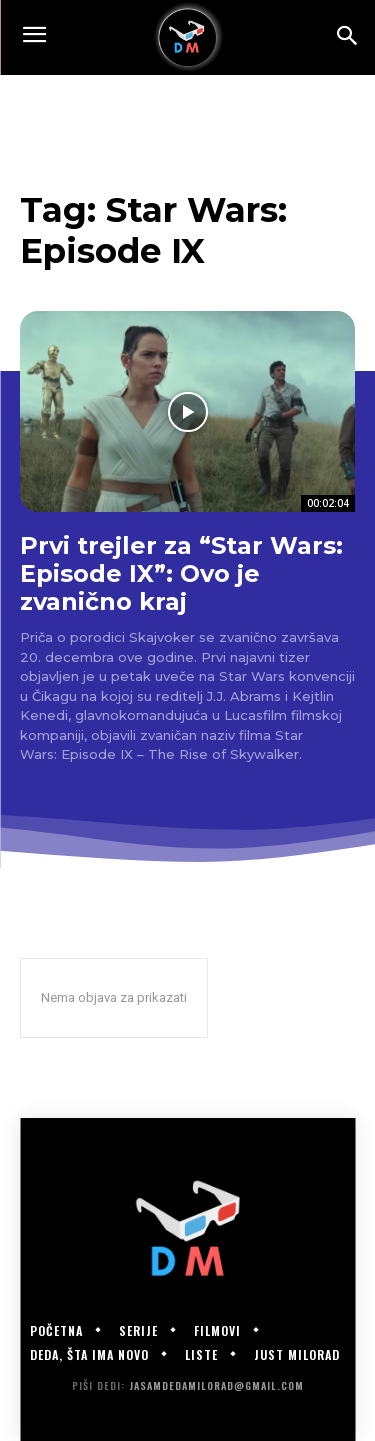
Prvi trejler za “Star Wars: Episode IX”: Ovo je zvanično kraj (181, 573)
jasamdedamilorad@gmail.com (216, 1385)
